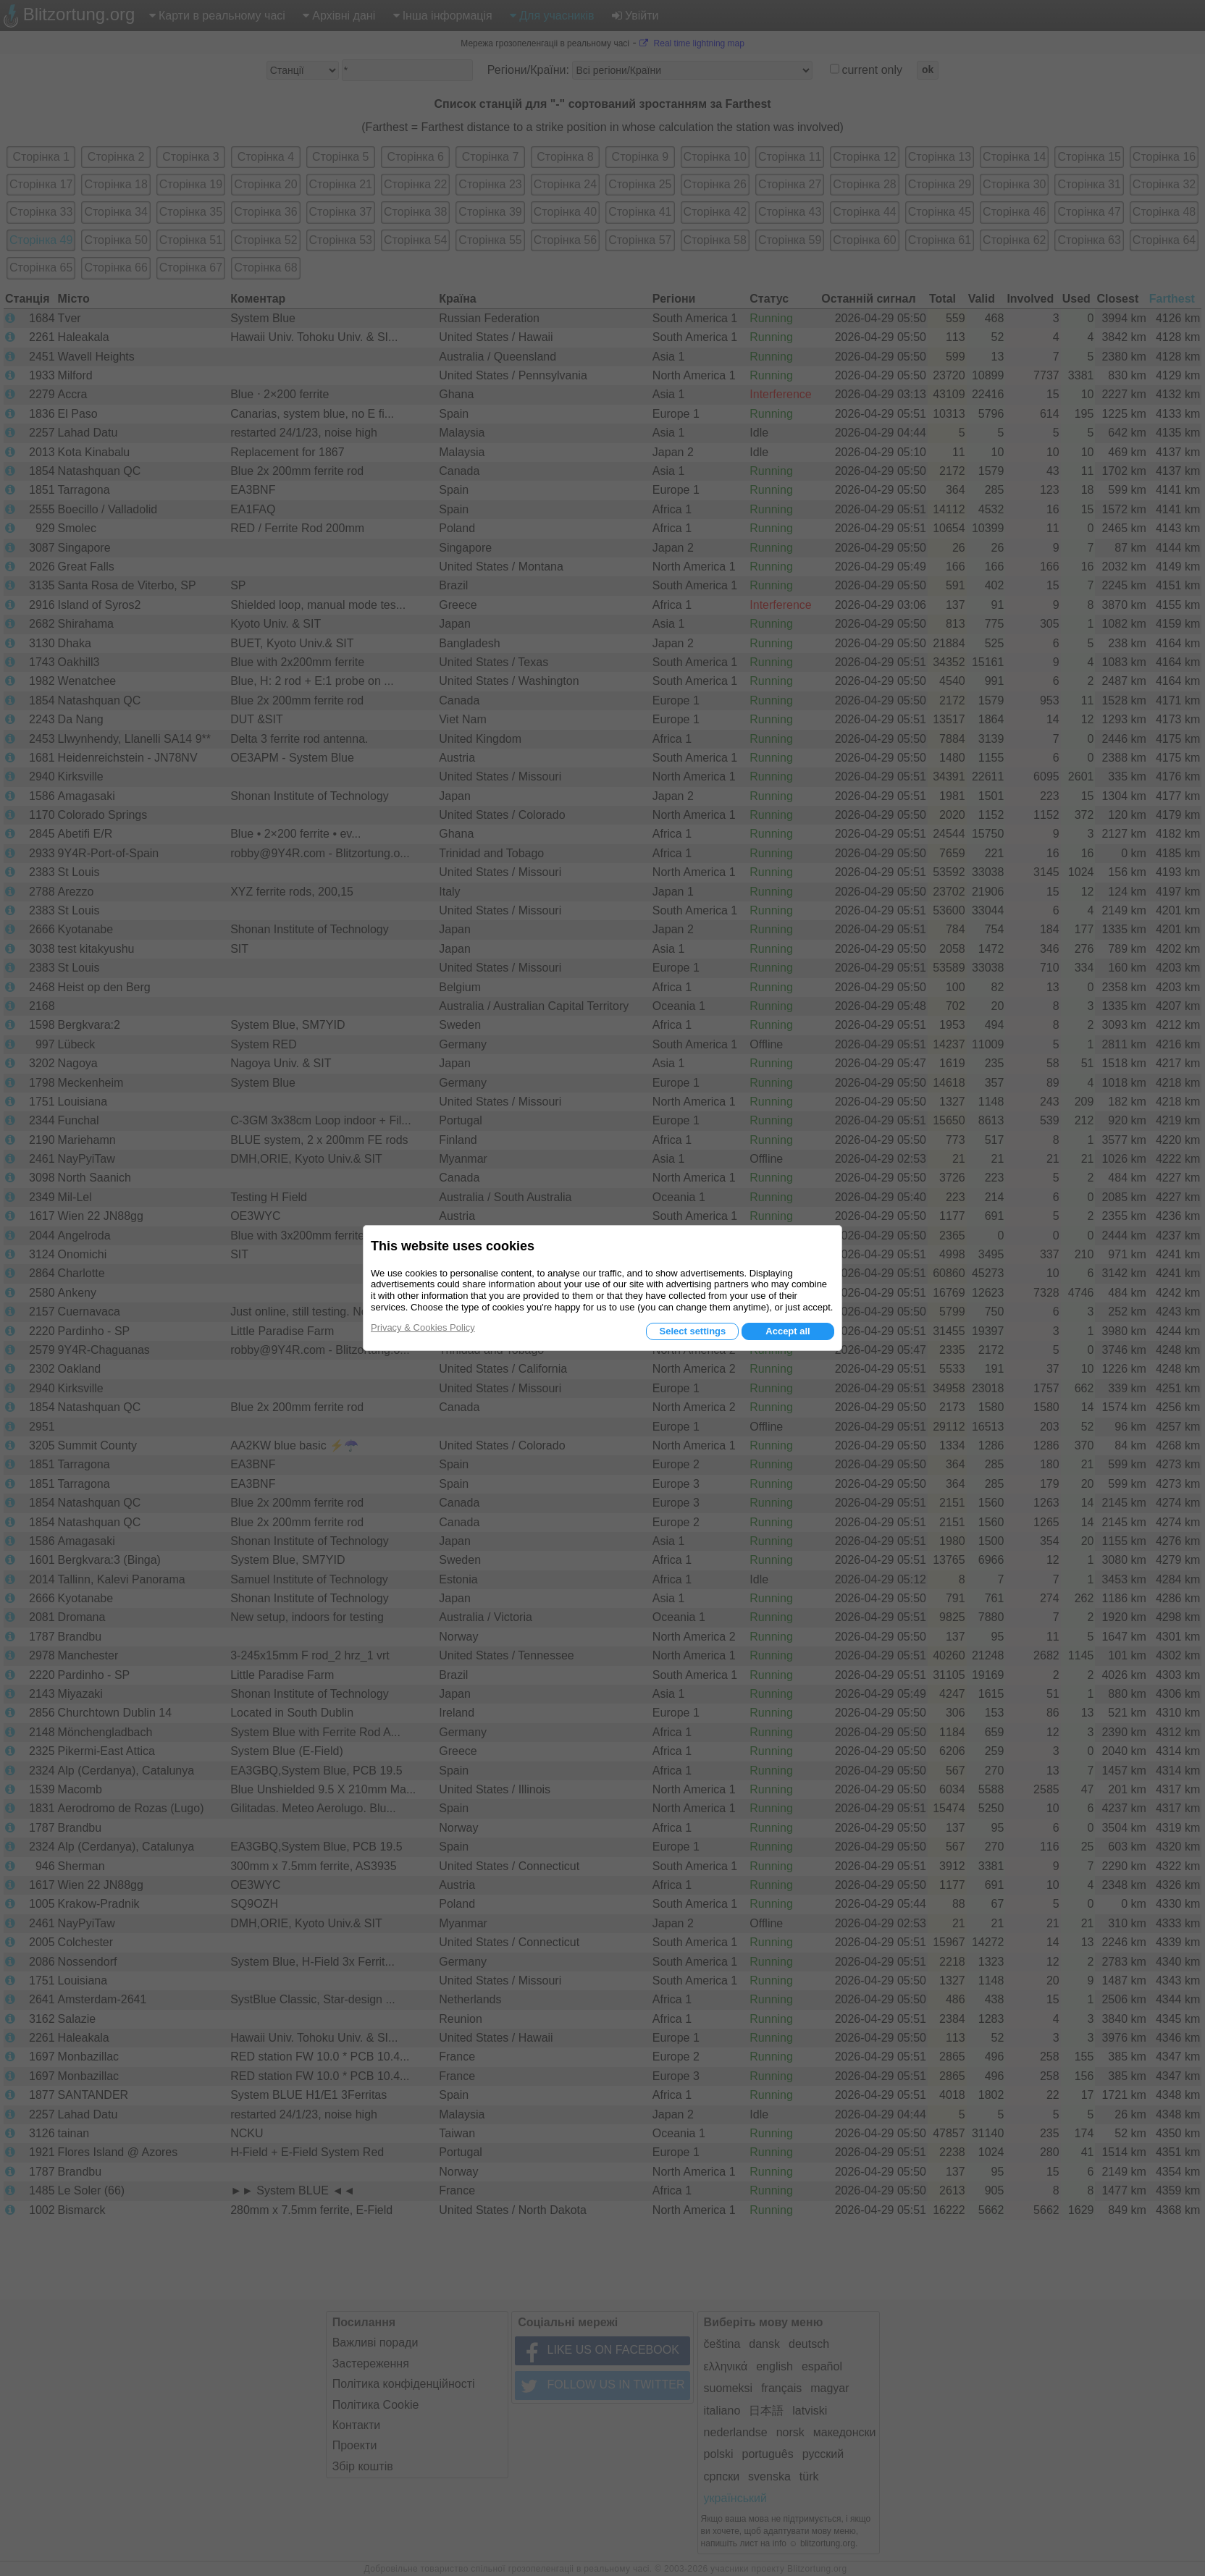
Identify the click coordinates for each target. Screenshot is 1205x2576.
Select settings (692, 1331)
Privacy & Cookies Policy (423, 1327)
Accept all (787, 1331)
